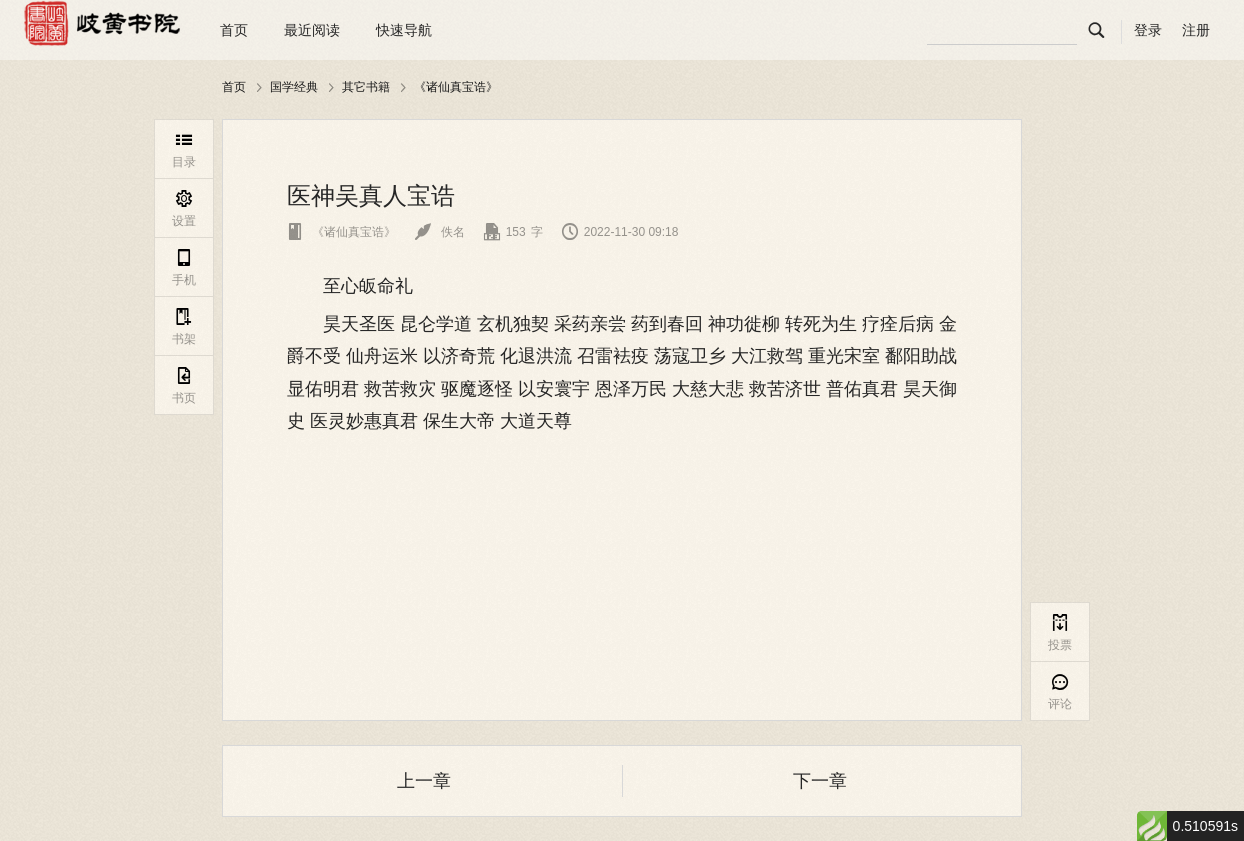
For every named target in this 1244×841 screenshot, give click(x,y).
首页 (234, 30)
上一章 (424, 781)
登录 (1148, 30)
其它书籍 (366, 87)
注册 (1196, 30)
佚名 (439, 232)
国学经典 (294, 87)
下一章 (820, 781)
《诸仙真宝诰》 (456, 87)
